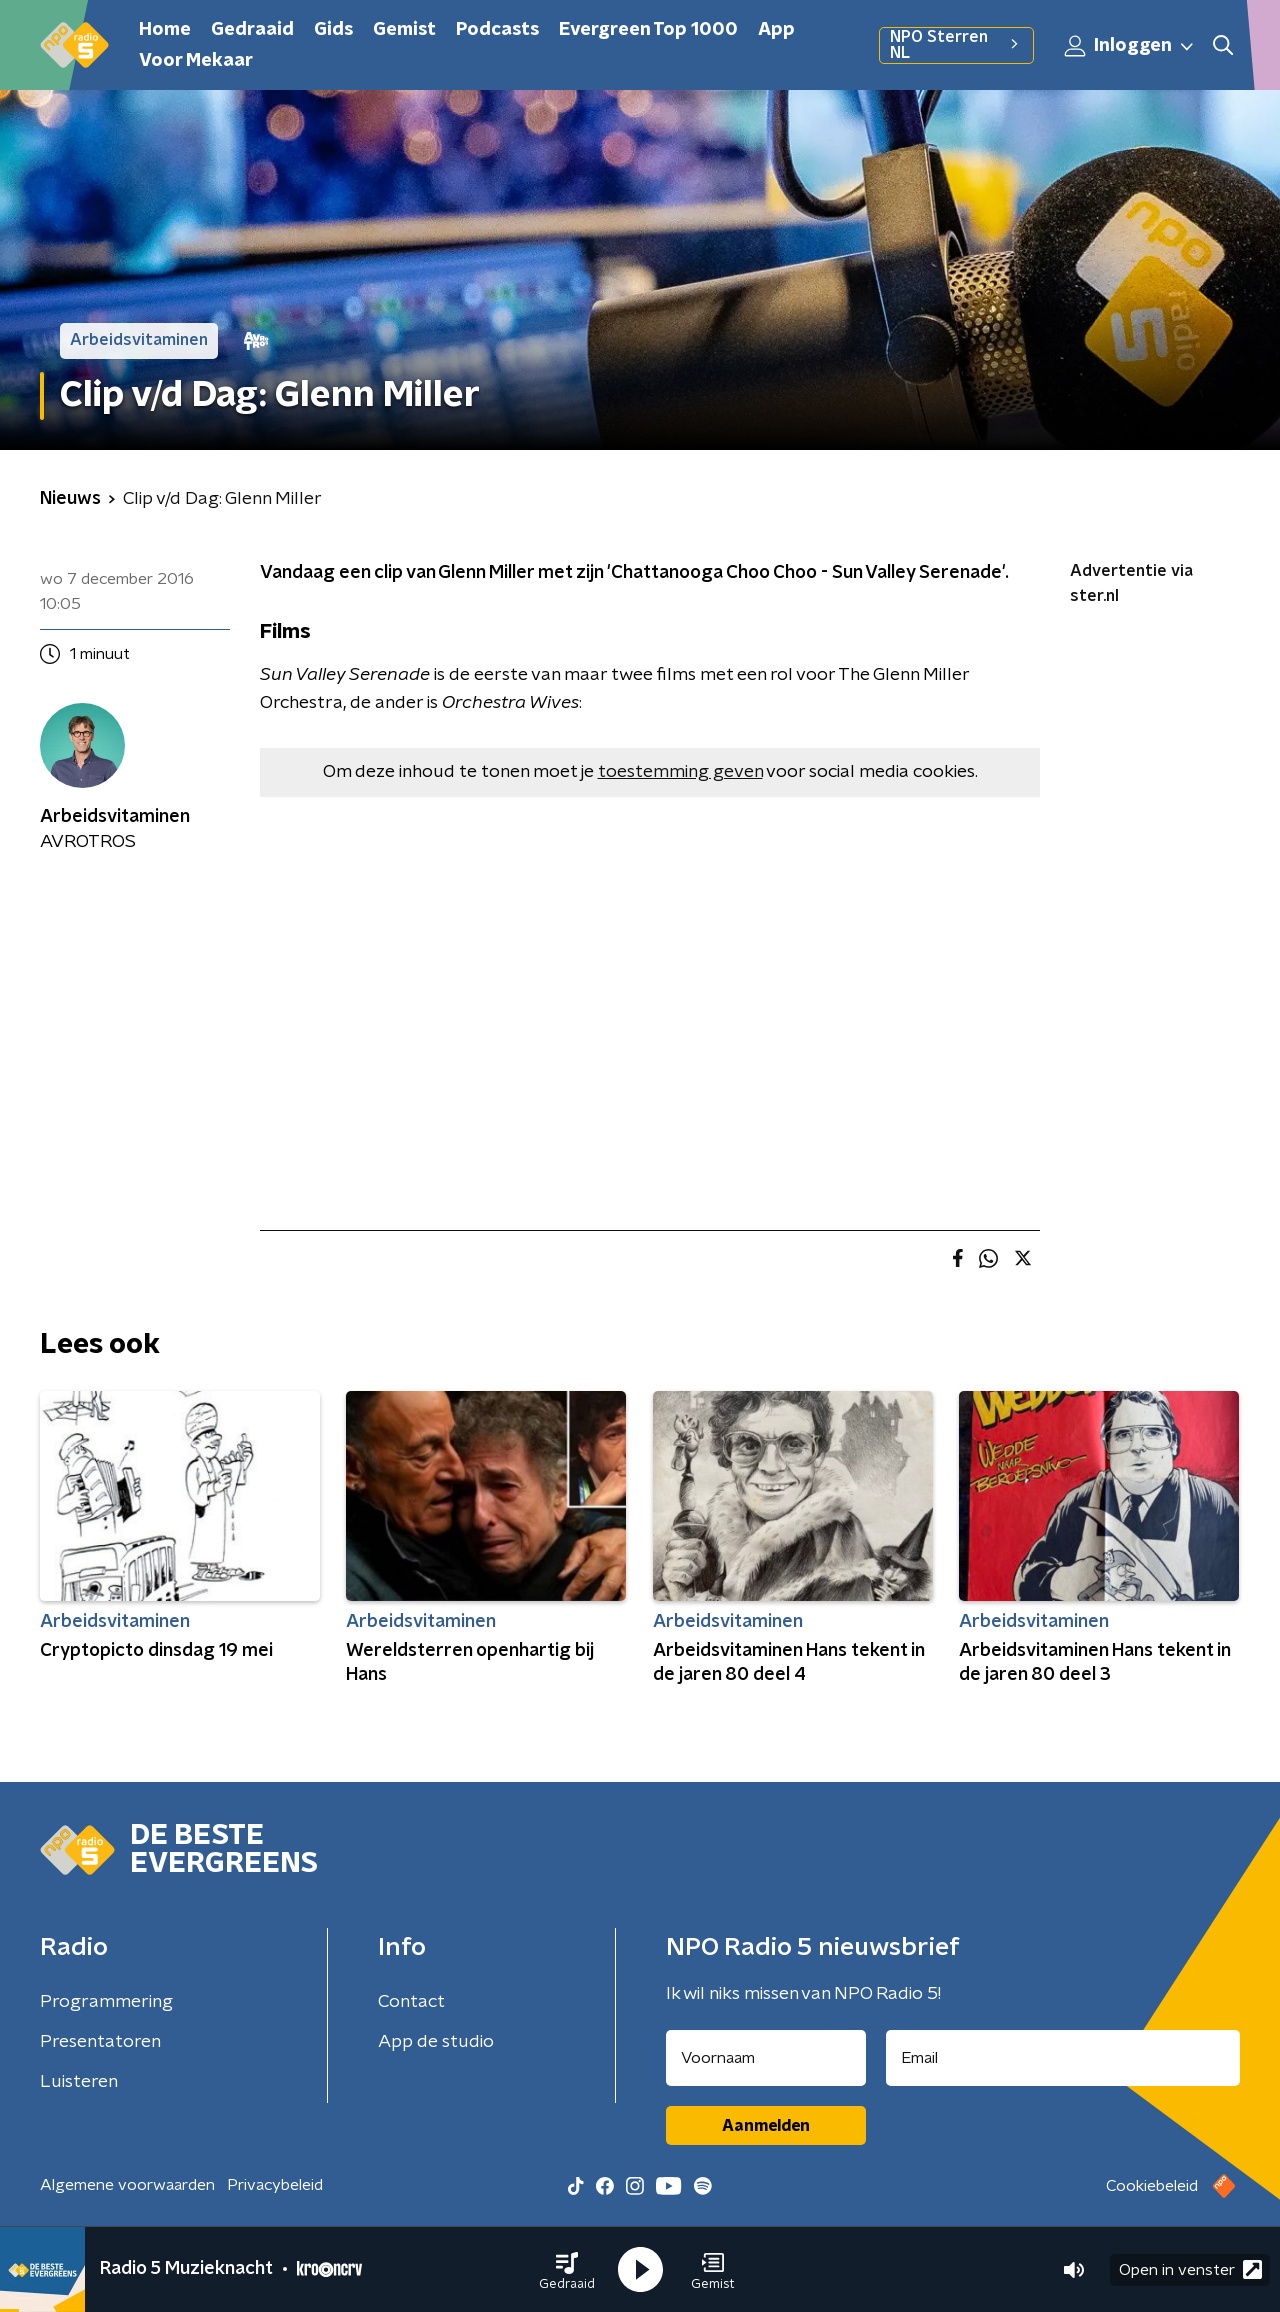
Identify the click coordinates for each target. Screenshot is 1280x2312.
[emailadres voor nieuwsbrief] (1063, 2058)
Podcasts (497, 30)
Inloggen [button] (1130, 46)
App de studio (436, 2042)
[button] (567, 2270)
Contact (411, 2002)
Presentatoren (100, 2042)
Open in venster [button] (1190, 2269)
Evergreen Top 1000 (648, 30)
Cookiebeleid (1152, 2186)
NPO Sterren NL (956, 45)
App (776, 30)
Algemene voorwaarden (127, 2185)
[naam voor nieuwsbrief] (766, 2058)
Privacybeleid (275, 2185)
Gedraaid (252, 30)
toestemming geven (680, 772)
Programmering (106, 2002)
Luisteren (79, 2082)
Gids (333, 30)
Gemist (404, 30)
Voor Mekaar (196, 61)
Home (165, 30)
